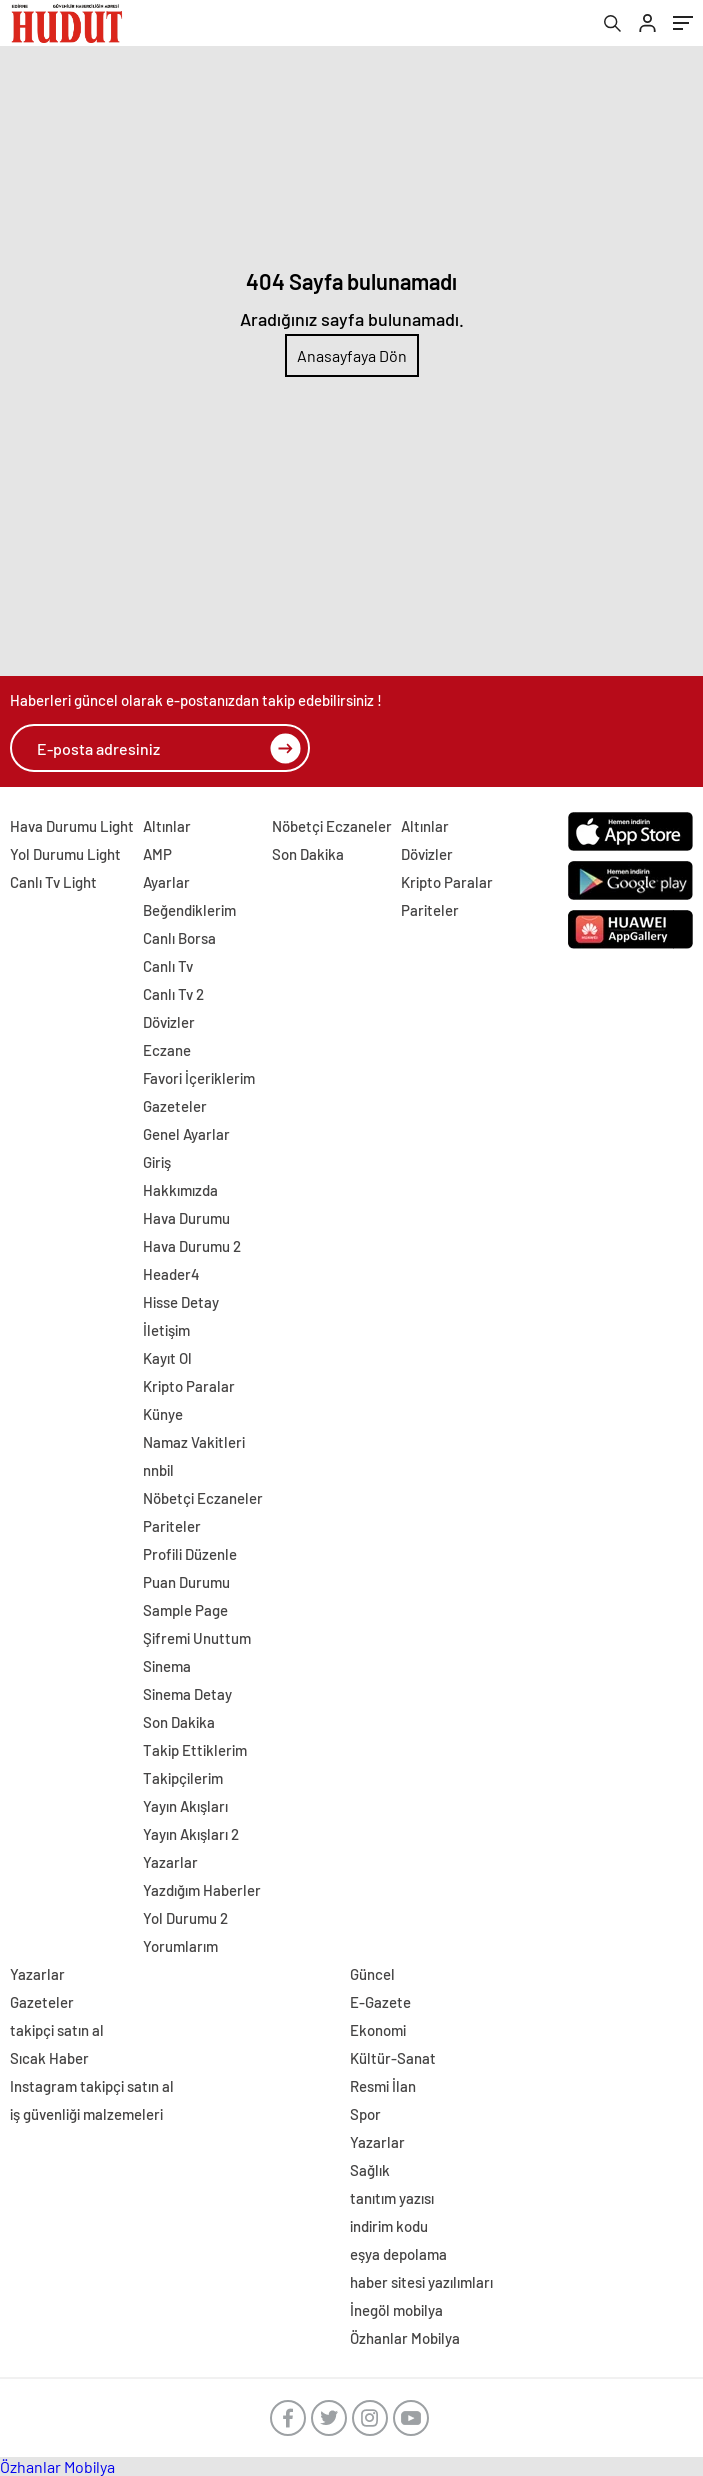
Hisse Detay (181, 1302)
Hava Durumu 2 (192, 1246)
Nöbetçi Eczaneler (203, 1498)
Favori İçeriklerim (199, 1078)
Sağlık (370, 2170)
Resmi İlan (383, 2086)
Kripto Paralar (189, 1386)
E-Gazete (380, 2002)
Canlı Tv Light (53, 882)
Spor (365, 2114)
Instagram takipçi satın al (92, 2086)
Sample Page (185, 1610)
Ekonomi (378, 2030)
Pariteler (172, 1526)
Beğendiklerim (189, 910)
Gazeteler (175, 1106)
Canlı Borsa (179, 938)
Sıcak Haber (49, 2058)
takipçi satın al (57, 2030)
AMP (157, 854)
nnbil (158, 1470)
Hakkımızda (180, 1190)
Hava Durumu (186, 1218)
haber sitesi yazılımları (421, 2282)
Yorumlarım (180, 1946)
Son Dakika (179, 1722)
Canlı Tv (168, 966)
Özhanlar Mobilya (405, 2338)
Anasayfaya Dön (352, 355)
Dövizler (169, 1022)
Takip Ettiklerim (195, 1750)
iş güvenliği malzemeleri (86, 2114)
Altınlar (167, 826)
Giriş (157, 1162)
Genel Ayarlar (186, 1134)
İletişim (166, 1330)
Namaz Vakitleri (194, 1442)
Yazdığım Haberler (202, 1890)
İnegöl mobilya (396, 2310)
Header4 (171, 1274)
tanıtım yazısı (392, 2198)
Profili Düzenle (190, 1554)
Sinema (167, 1666)
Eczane (167, 1050)
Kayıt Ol (167, 1358)
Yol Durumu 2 (185, 1918)
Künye (163, 1414)
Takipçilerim (183, 1778)
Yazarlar (170, 1862)
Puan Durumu (186, 1582)
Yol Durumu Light (65, 854)
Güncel (372, 1974)
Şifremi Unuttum (197, 1638)
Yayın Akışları (185, 1806)
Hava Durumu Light (72, 826)
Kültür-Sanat (393, 2058)
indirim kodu (389, 2226)
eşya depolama (398, 2254)
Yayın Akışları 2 (191, 1834)
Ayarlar (166, 882)
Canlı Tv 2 (173, 994)
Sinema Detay (187, 1694)
